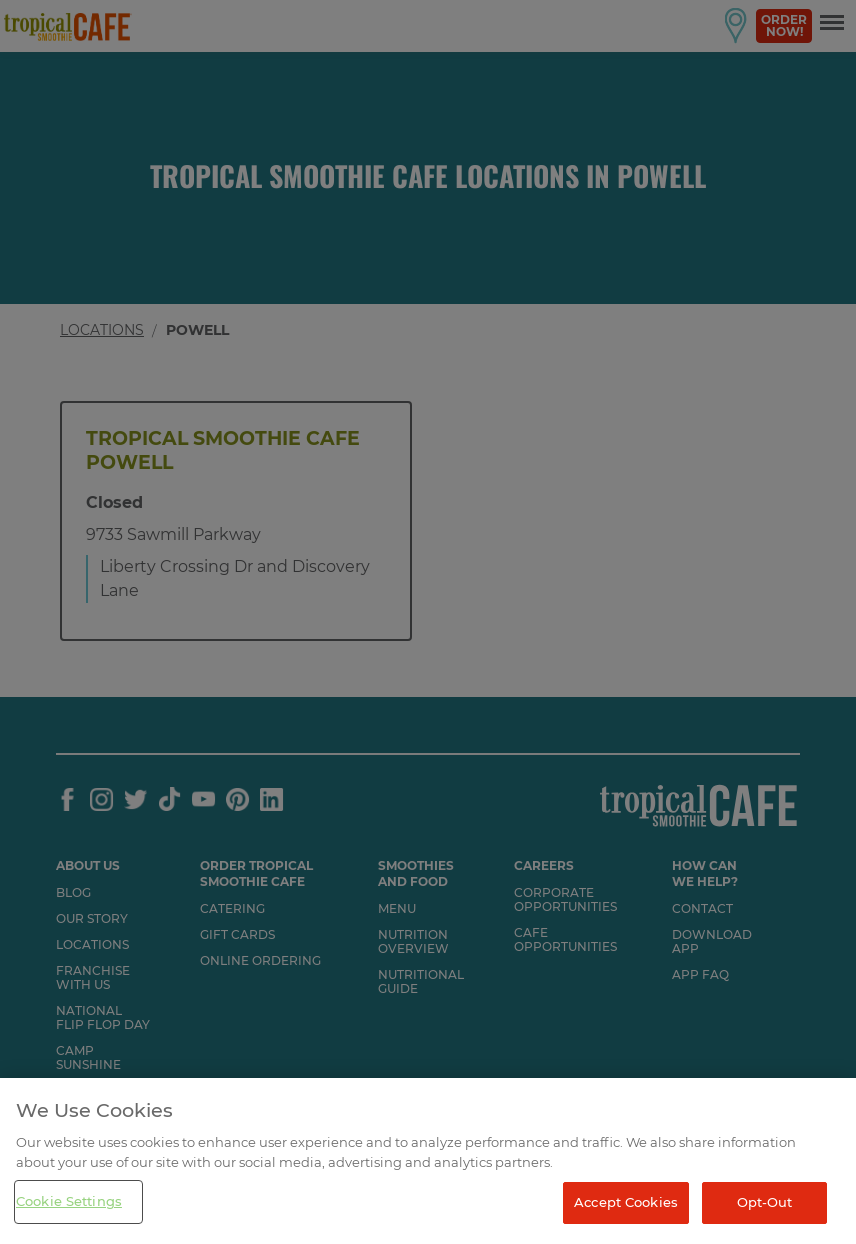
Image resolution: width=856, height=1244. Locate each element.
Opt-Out (765, 1202)
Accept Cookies (626, 1202)
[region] (428, 1161)
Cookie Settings (69, 1201)
